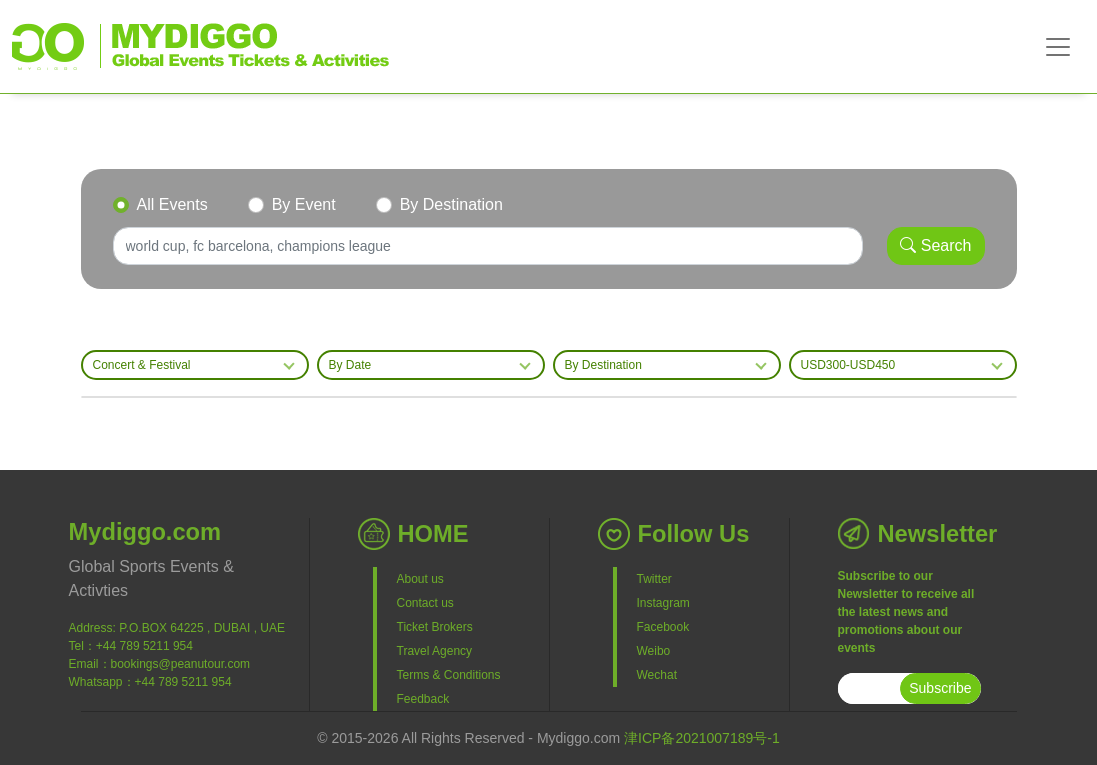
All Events (172, 204)
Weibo (654, 651)
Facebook (663, 627)
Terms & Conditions (449, 675)
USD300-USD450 (848, 365)
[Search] (488, 246)
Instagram (663, 603)
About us (420, 579)
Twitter (654, 579)
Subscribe (940, 688)
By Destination (451, 204)
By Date (350, 365)
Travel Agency (435, 651)
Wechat (657, 675)
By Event (304, 204)
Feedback (423, 699)
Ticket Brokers (435, 627)
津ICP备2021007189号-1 (702, 738)
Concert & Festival (142, 365)
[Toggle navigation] (1058, 47)
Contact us (425, 603)
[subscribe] (869, 688)
